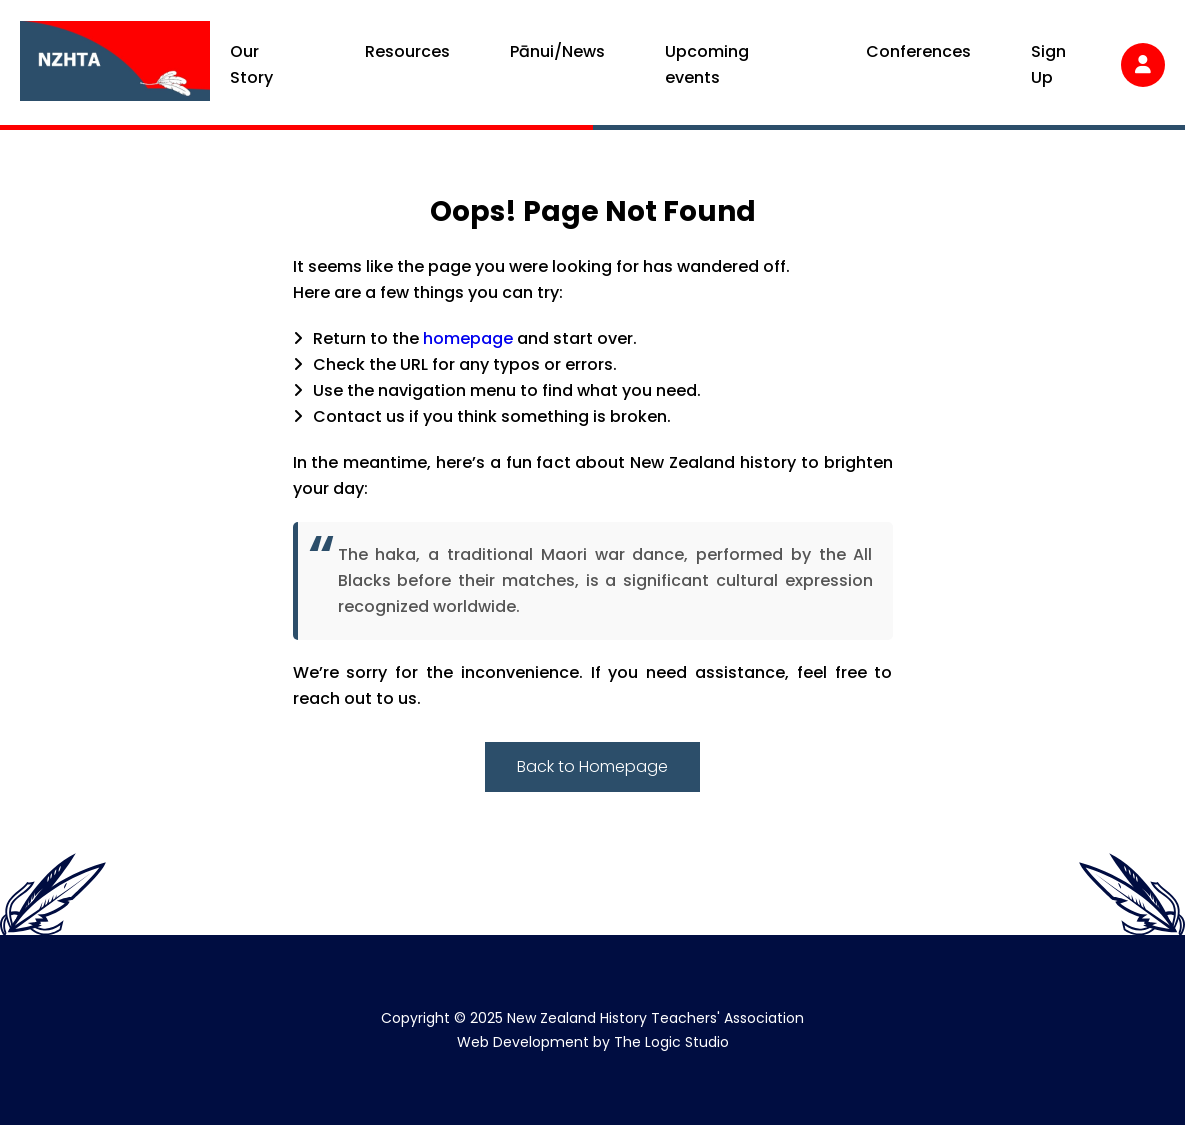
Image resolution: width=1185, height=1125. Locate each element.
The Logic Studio (671, 1042)
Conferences (918, 51)
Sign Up (1048, 64)
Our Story (251, 64)
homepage (468, 338)
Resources (407, 51)
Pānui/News (557, 51)
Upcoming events (707, 64)
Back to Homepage (592, 766)
